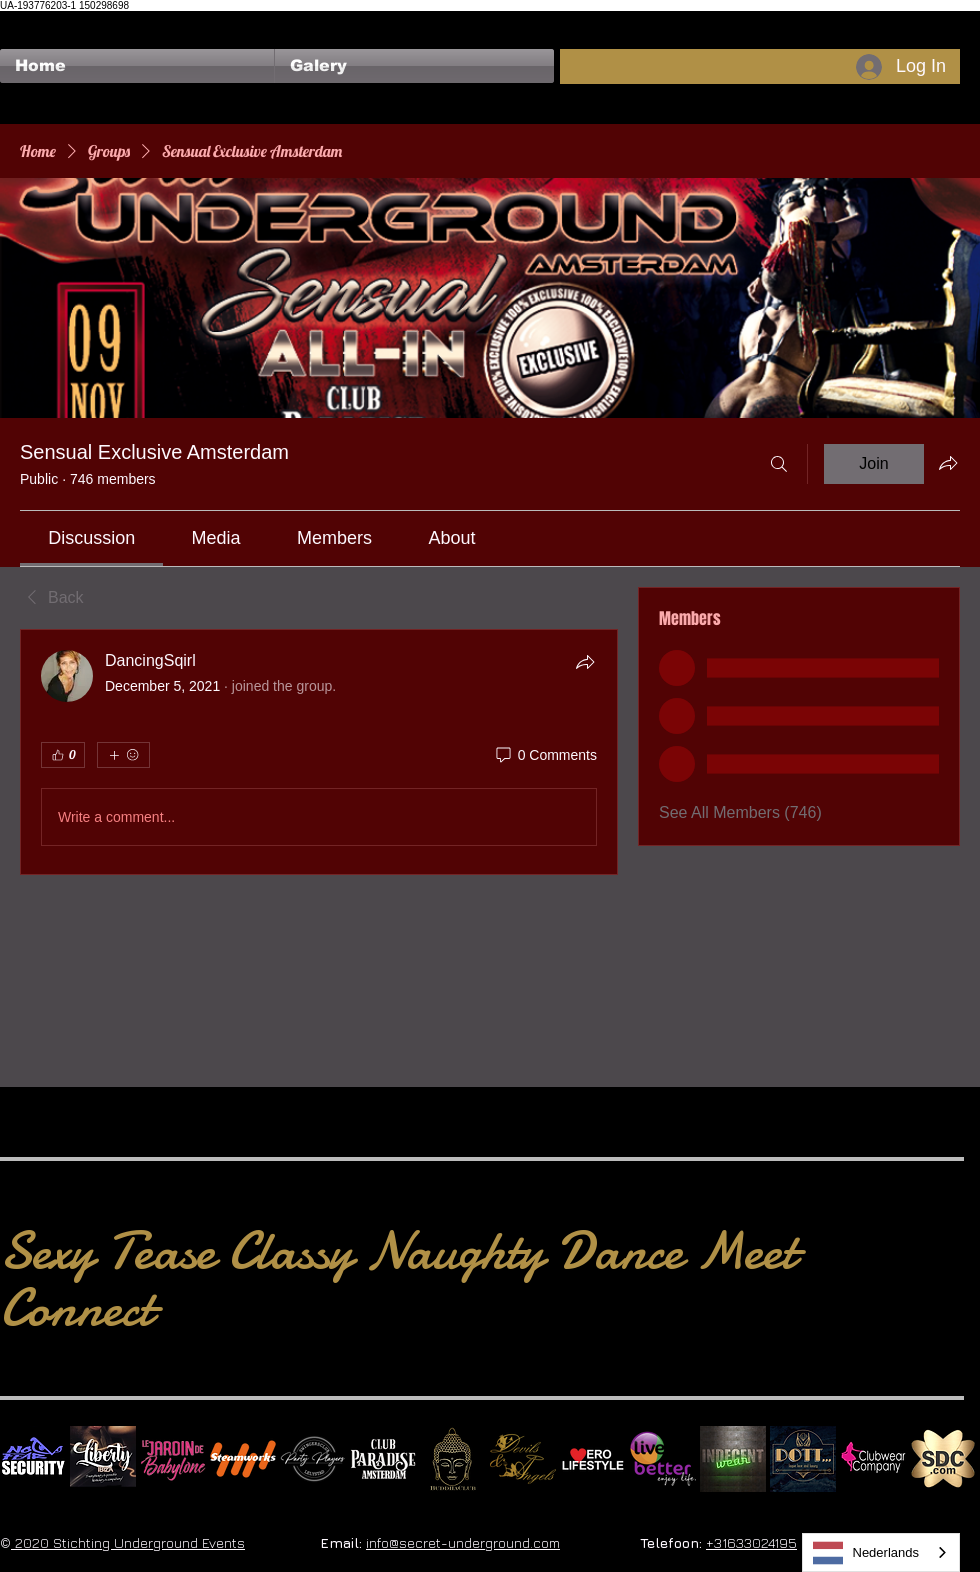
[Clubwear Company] (873, 1459)
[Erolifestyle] (593, 1459)
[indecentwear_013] (733, 1459)
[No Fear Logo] (33, 1459)
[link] (91, 538)
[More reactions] (123, 755)
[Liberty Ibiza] (103, 1459)
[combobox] (881, 1552)
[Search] (779, 464)
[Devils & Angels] (523, 1459)
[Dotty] (803, 1459)
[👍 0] (63, 755)
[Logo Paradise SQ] (383, 1459)
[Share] (585, 662)
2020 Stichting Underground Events (128, 1542)
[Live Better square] (663, 1459)
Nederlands (866, 1553)
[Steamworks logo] (243, 1459)
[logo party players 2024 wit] (313, 1459)
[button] (414, 66)
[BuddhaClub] (453, 1459)
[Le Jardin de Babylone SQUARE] (173, 1459)
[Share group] (948, 463)
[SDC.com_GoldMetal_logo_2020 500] (943, 1459)
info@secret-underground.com (463, 1542)
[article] (319, 752)
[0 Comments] (545, 756)
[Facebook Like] (38, 21)
